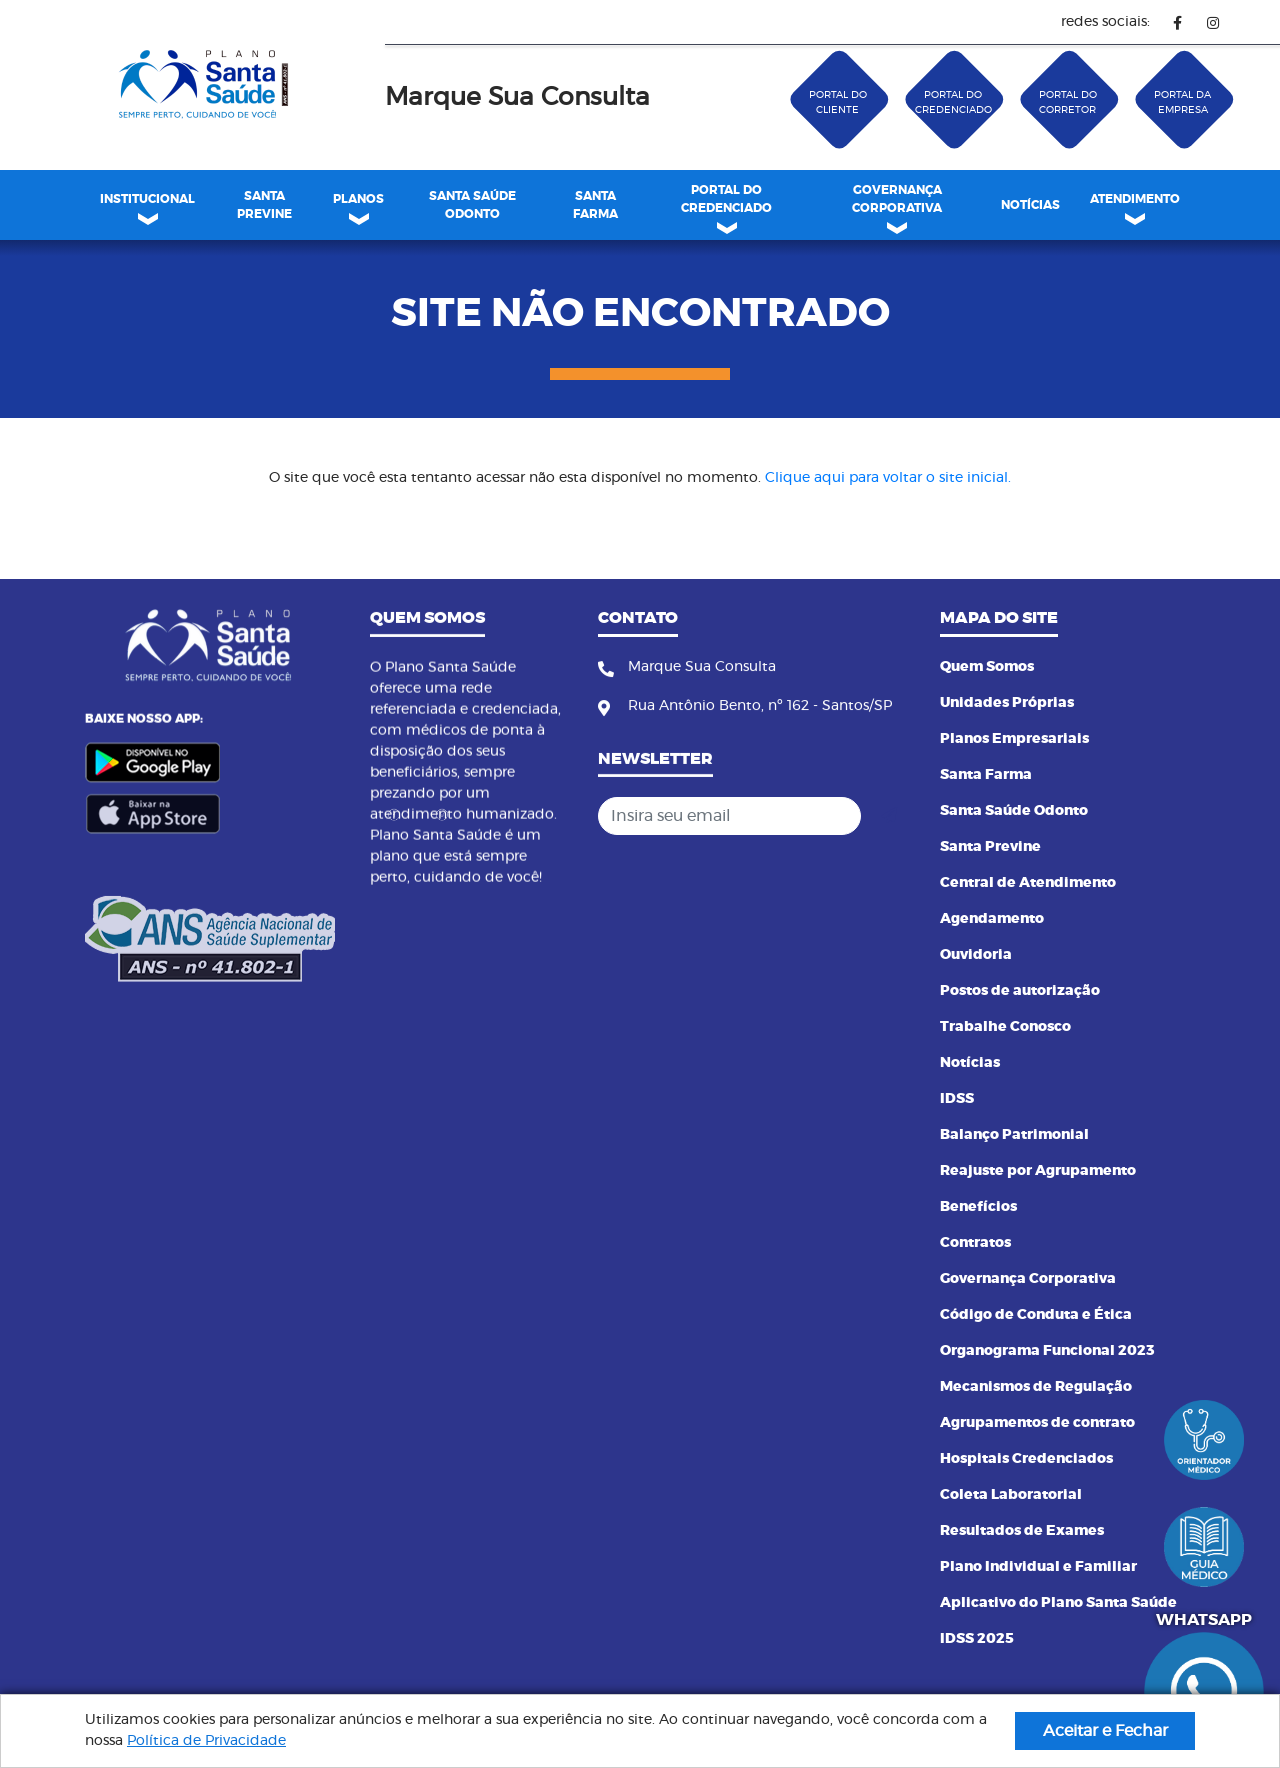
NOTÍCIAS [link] (1030, 205)
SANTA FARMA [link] (595, 205)
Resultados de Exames (1022, 1531)
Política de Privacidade (206, 1741)
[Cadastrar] (889, 816)
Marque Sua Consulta (517, 97)
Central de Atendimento (1028, 883)
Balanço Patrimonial (1014, 1135)
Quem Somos (987, 667)
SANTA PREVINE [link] (264, 205)
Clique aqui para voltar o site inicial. (888, 478)
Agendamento (992, 919)
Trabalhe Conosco (1005, 1027)
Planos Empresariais (1014, 739)
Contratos (975, 1243)
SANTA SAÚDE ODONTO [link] (472, 205)
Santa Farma (986, 775)
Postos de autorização (1020, 991)
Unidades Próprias (1007, 703)
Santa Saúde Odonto (1014, 811)
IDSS (957, 1099)
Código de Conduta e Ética (1036, 1315)
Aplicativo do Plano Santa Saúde (1058, 1603)
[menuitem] (264, 205)
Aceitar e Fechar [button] (1105, 1731)
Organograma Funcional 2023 (1047, 1351)
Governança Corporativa (1028, 1279)
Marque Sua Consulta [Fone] (702, 667)
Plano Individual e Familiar (1038, 1567)
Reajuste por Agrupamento (1038, 1171)
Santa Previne (990, 847)
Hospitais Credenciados (1026, 1459)
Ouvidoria (976, 955)
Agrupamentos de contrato (1037, 1423)
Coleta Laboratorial (1011, 1495)
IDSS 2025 (977, 1639)
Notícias (970, 1063)
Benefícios (978, 1207)
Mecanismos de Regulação (1036, 1387)
